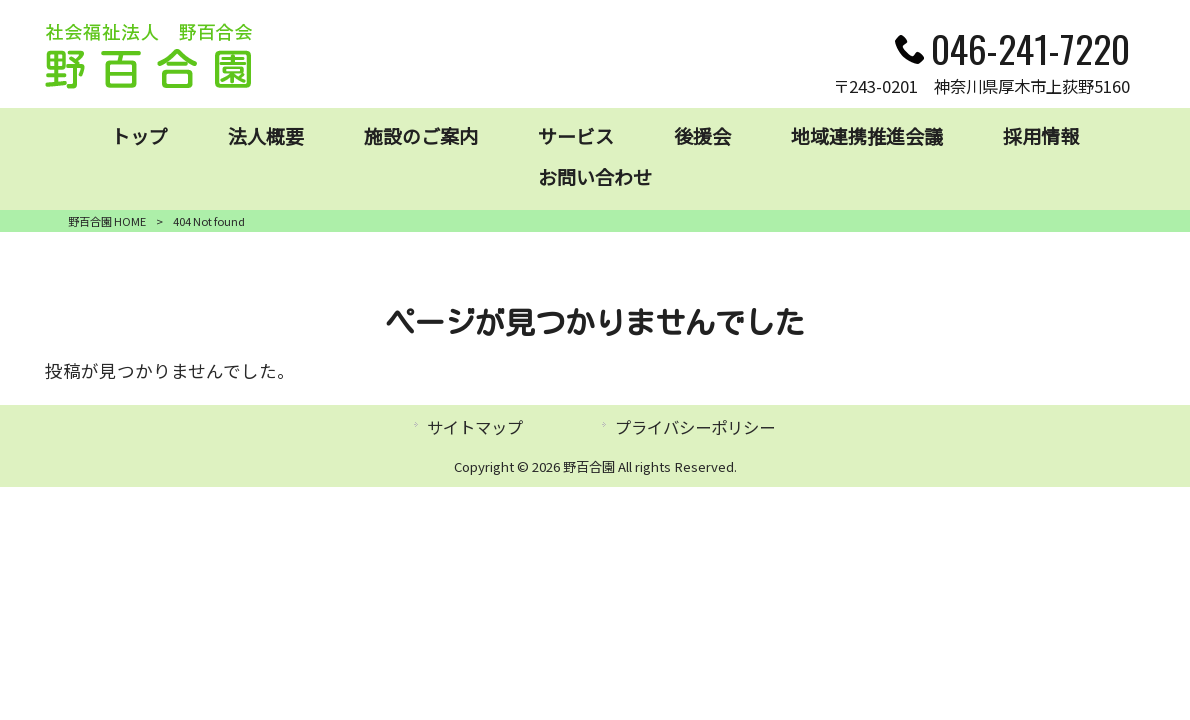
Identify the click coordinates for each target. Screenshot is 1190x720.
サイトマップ (475, 427)
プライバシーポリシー (695, 427)
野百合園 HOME (107, 221)
